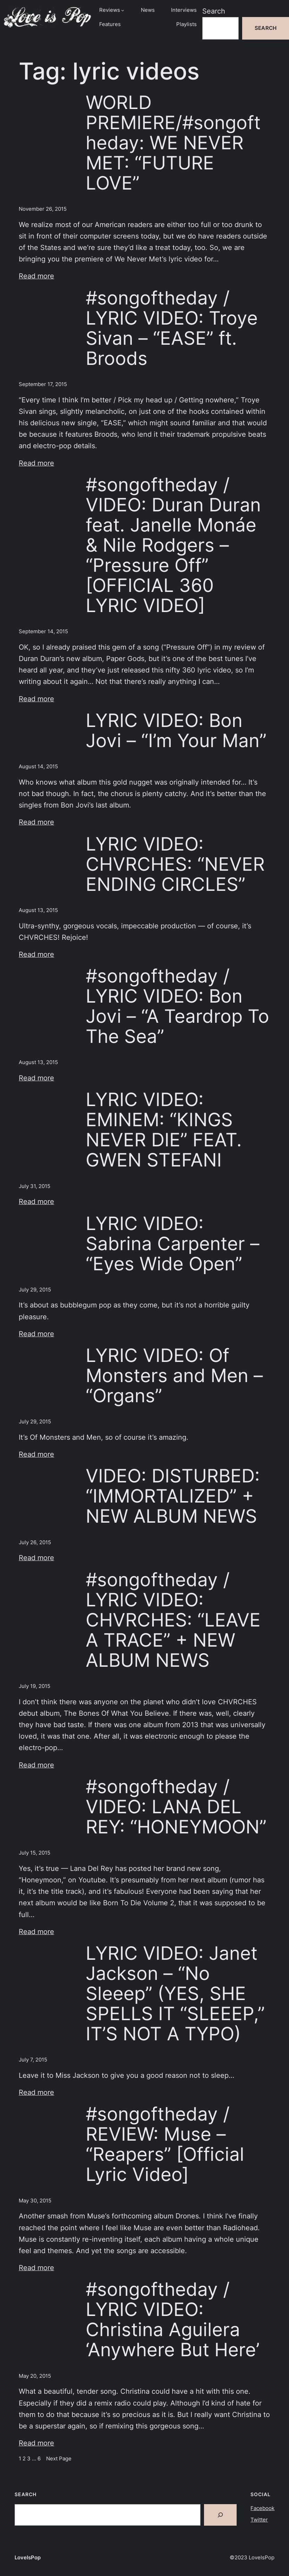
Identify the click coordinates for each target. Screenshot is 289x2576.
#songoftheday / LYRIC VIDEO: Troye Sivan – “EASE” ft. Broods (172, 328)
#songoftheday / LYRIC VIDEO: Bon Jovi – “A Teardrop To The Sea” (177, 1006)
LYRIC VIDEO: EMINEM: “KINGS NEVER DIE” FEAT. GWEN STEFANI (164, 1129)
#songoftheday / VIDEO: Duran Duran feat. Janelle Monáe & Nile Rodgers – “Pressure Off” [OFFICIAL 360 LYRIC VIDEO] (173, 545)
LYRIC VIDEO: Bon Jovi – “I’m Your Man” (176, 730)
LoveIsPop (28, 2557)
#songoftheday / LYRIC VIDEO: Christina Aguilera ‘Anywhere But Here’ (173, 2319)
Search (213, 11)
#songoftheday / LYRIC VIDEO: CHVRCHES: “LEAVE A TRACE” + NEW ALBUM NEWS (173, 1620)
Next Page (58, 2459)
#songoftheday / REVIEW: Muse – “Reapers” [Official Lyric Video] (165, 2144)
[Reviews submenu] (122, 10)
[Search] (220, 2515)
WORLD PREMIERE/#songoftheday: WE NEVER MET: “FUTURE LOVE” (173, 142)
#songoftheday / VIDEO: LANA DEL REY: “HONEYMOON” (176, 1806)
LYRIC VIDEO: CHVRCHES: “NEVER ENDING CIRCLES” (175, 864)
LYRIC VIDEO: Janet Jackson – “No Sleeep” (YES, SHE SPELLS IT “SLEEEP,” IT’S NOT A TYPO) (175, 1993)
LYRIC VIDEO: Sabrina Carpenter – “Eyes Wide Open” (173, 1243)
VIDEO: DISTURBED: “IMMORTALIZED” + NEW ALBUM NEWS (173, 1496)
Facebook (262, 2508)
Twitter (259, 2520)
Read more (36, 276)
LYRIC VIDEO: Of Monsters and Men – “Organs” (174, 1375)
